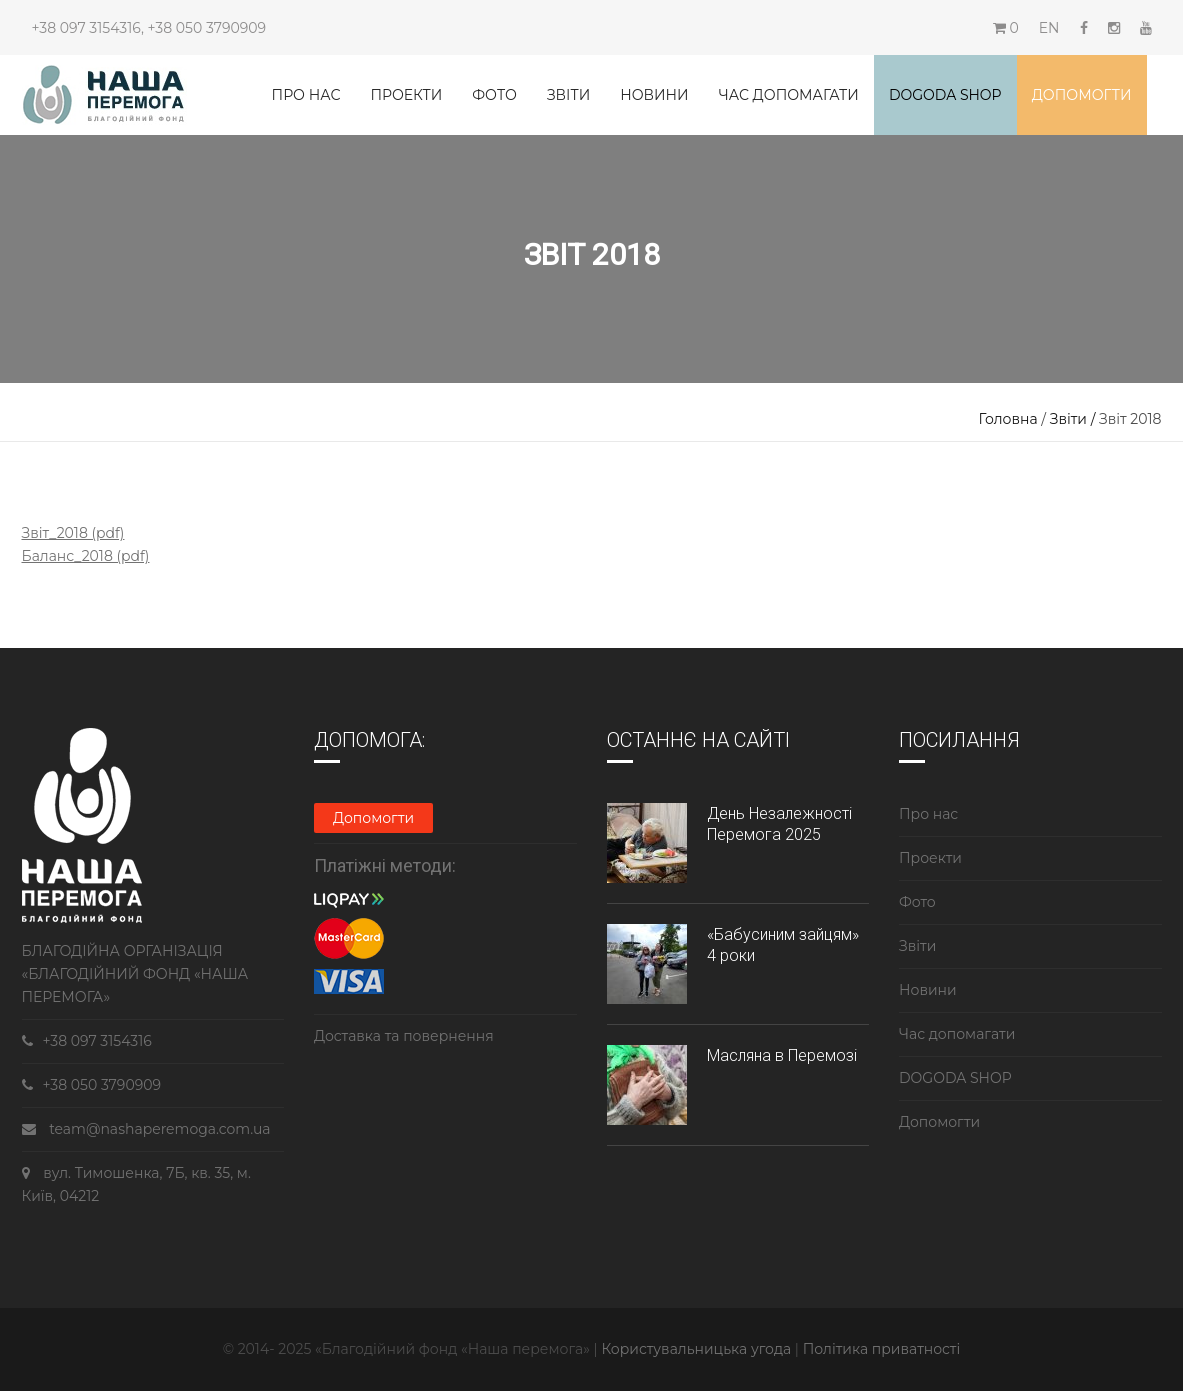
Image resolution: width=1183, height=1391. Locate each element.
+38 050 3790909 (207, 28)
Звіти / (1074, 419)
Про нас (306, 95)
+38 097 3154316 (86, 28)
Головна (1008, 419)
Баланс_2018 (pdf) (86, 556)
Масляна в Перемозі (782, 1055)
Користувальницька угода (697, 1349)
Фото (494, 95)
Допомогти (1082, 95)
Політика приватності (882, 1349)
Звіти (568, 95)
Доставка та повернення (404, 1036)
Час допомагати (789, 95)
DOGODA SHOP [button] (945, 95)
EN (1049, 28)
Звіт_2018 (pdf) (73, 533)
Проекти (406, 95)
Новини (654, 95)
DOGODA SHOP (955, 1078)
